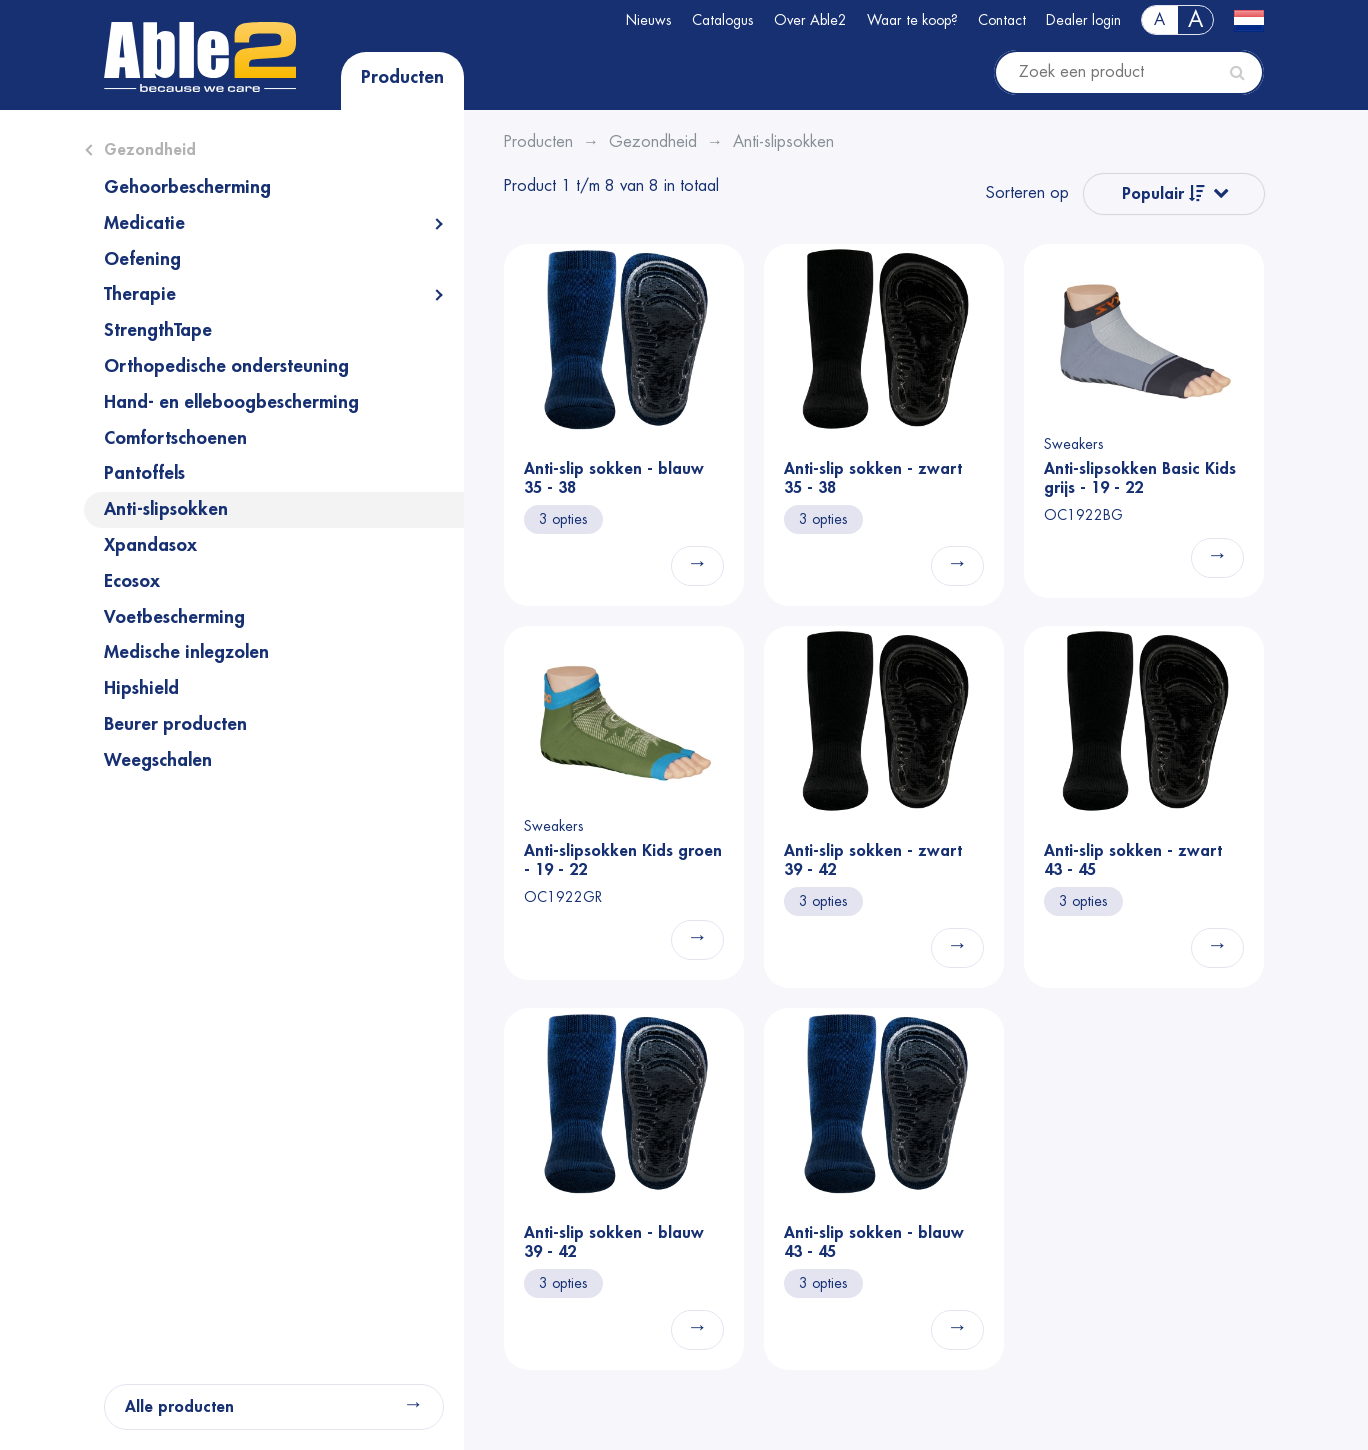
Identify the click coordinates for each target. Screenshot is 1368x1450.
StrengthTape (158, 330)
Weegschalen (158, 760)
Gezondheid (150, 150)
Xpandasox (150, 545)
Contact (1002, 20)
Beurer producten (175, 724)
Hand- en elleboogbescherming (231, 402)
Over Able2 (810, 20)
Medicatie (144, 223)
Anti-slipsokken (166, 509)
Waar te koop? (912, 20)
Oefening (142, 259)
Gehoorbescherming (187, 187)
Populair (1163, 193)
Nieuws (649, 20)
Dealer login (1083, 20)
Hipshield (141, 688)
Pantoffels (144, 473)
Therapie (140, 294)
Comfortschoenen (175, 438)
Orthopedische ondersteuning (226, 366)
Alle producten (179, 1407)
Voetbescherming (174, 617)
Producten (402, 77)
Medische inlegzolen (186, 652)
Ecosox (132, 581)
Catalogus (723, 20)
